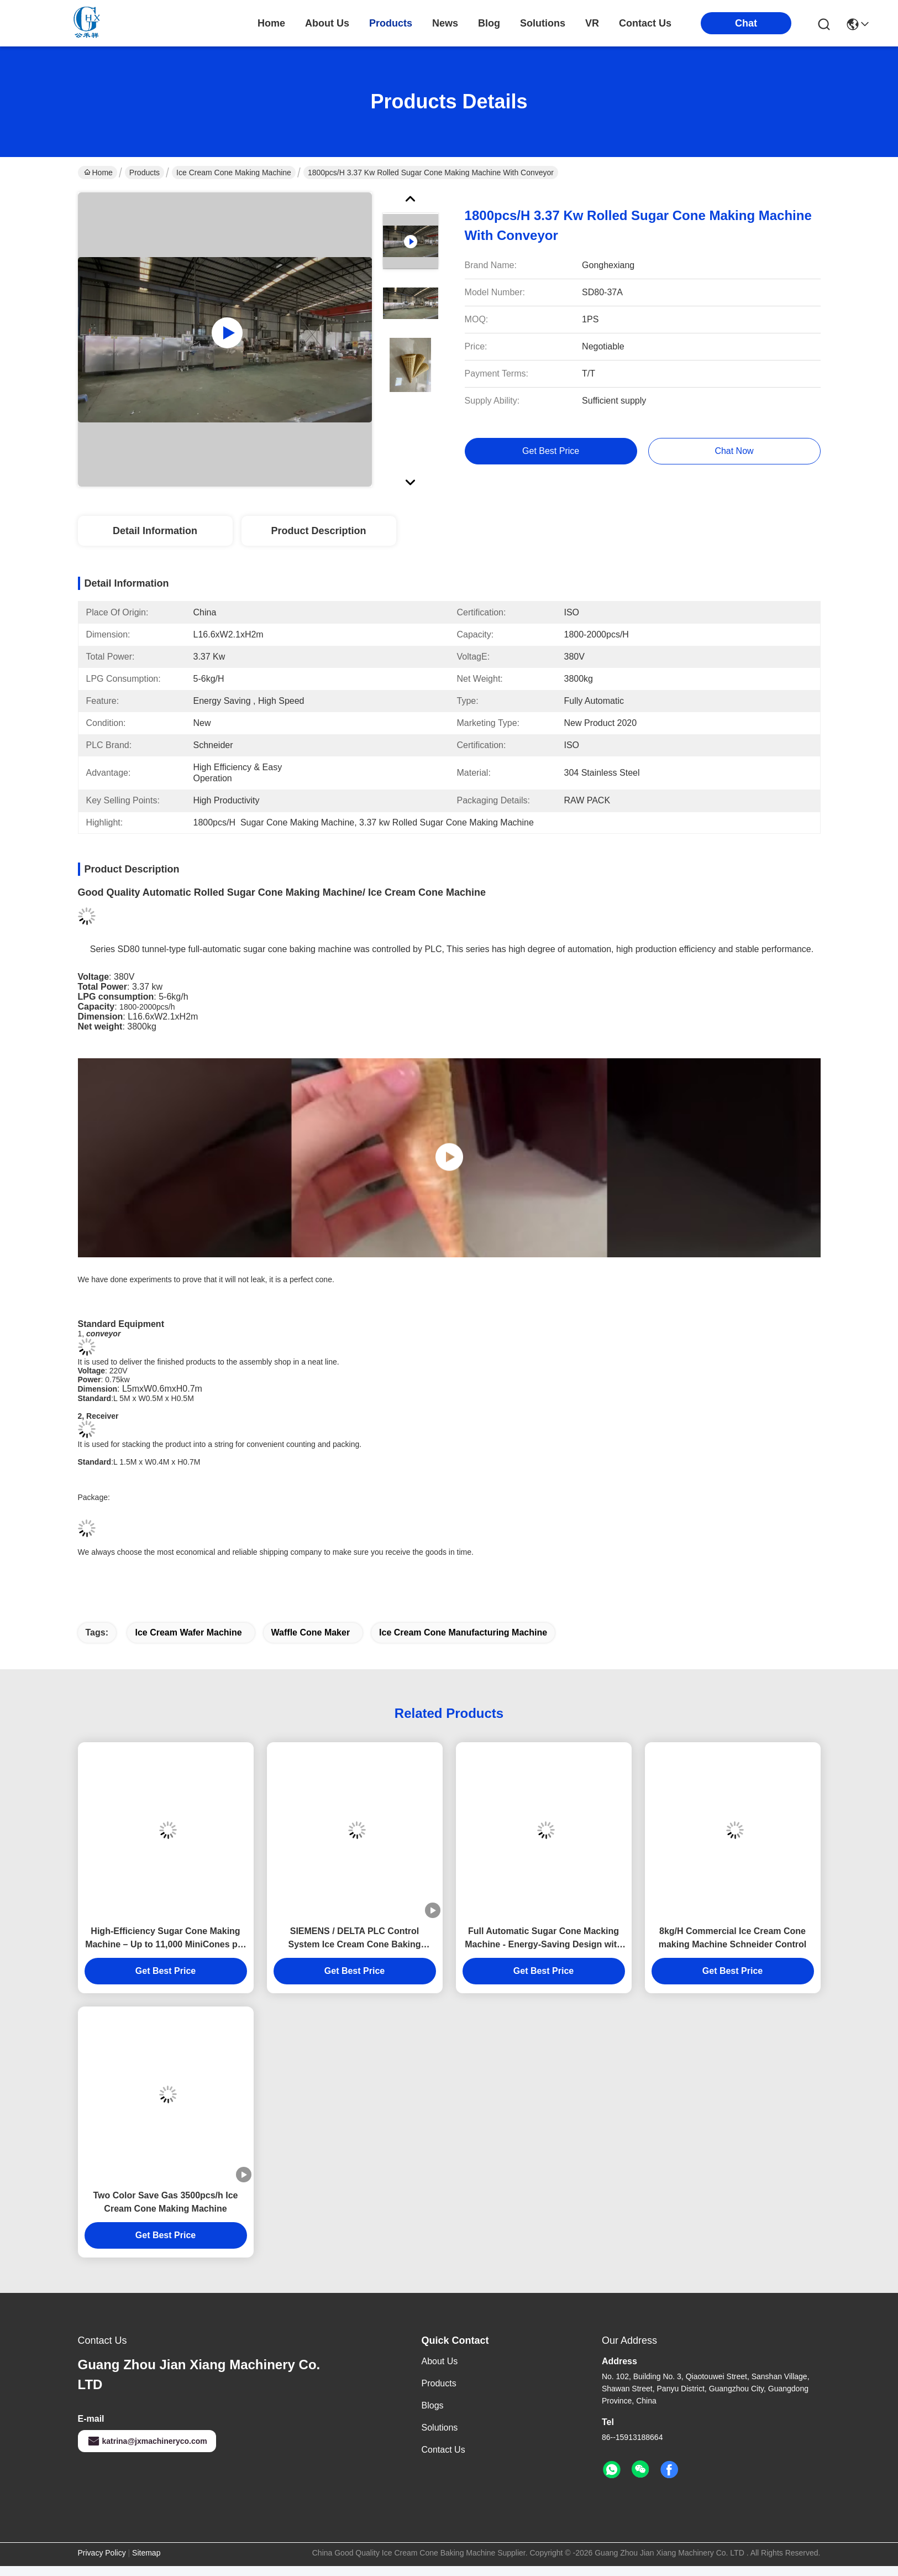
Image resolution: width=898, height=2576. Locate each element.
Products (144, 172)
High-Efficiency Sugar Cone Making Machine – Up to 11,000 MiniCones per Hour (165, 1938)
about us (327, 23)
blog (489, 23)
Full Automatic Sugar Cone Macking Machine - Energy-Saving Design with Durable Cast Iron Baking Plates (543, 1938)
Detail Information (155, 530)
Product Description (318, 530)
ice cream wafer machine (188, 1632)
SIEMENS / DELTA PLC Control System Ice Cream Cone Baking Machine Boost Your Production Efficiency (354, 1938)
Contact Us (443, 2449)
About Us (440, 2361)
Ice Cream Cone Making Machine (233, 172)
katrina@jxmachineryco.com (147, 2441)
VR (592, 23)
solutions (542, 23)
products (390, 23)
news (445, 23)
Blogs (433, 2405)
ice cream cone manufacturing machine (463, 1632)
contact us (645, 23)
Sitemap (146, 2552)
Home (271, 23)
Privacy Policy (102, 2552)
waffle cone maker (310, 1632)
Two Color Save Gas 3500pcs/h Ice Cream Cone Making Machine (165, 2202)
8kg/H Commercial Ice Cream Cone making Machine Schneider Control (733, 1937)
